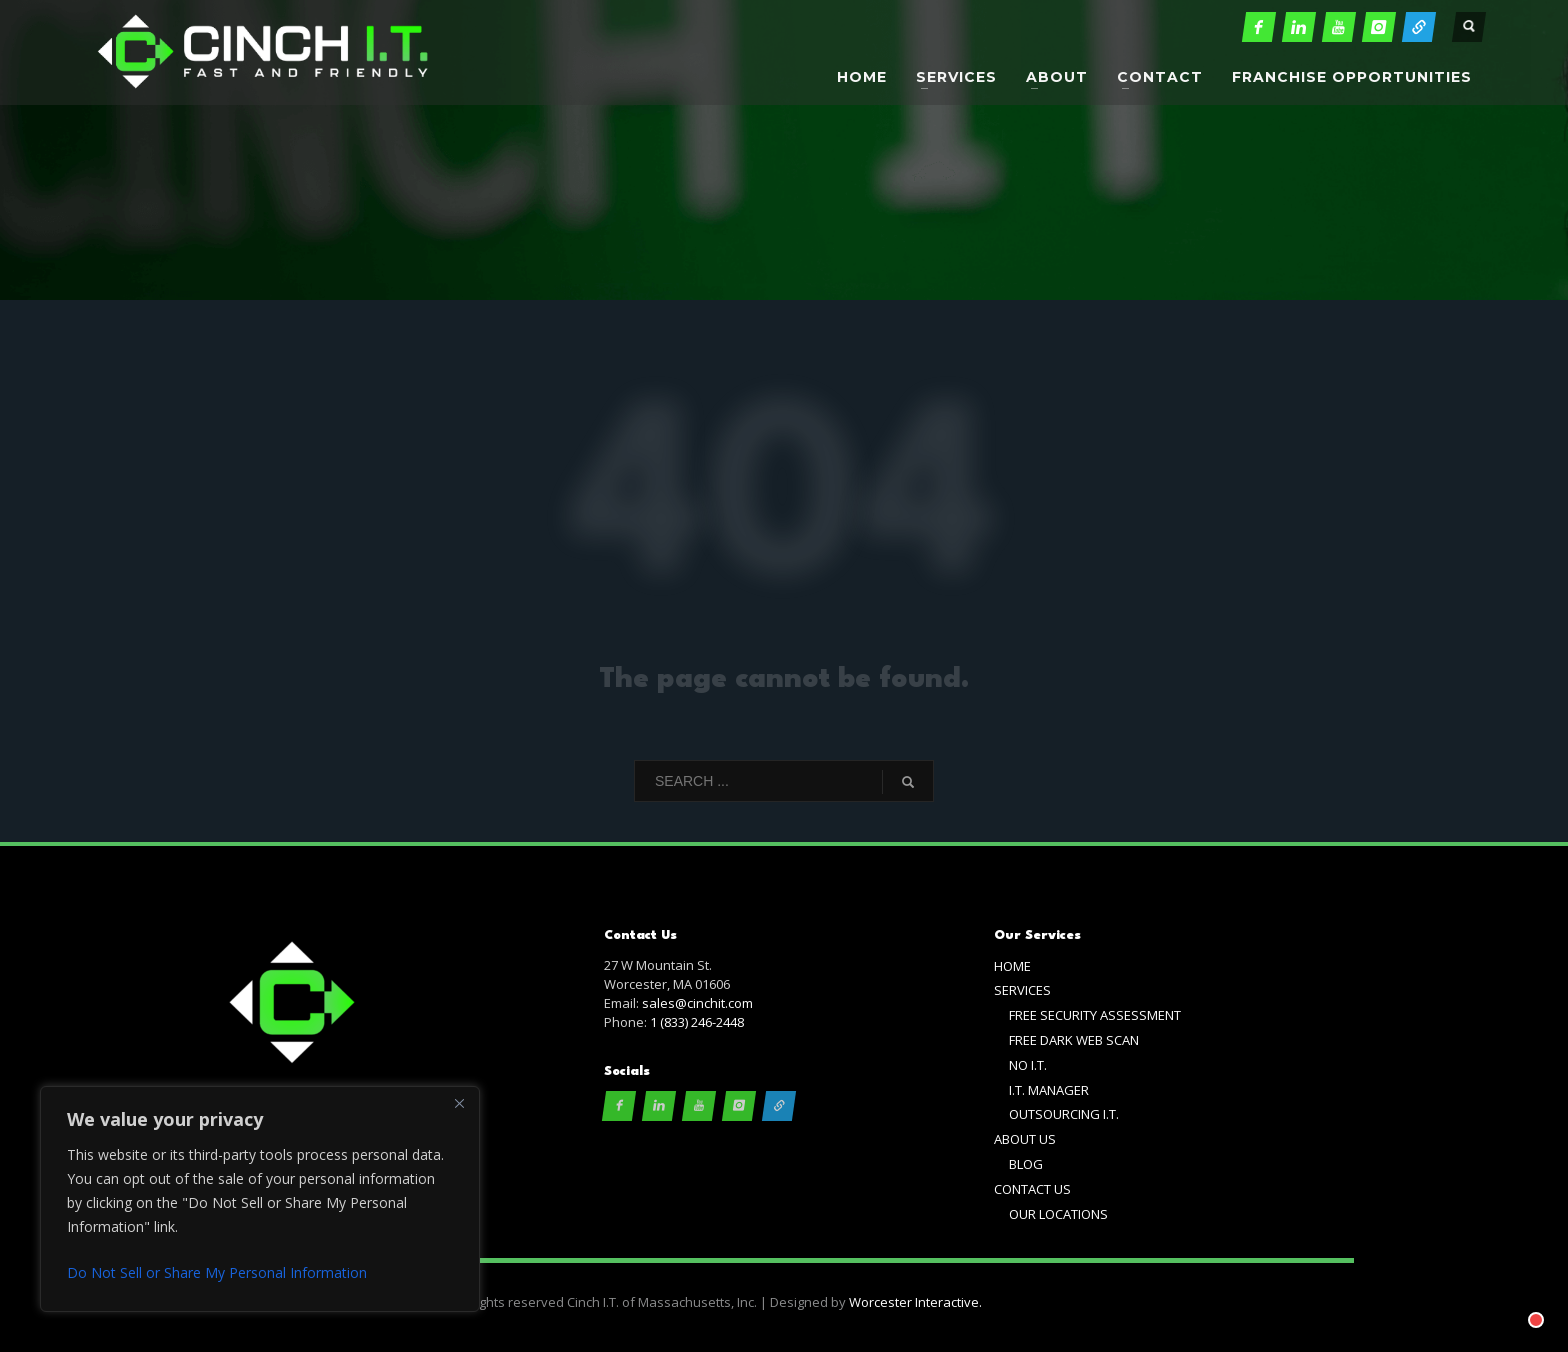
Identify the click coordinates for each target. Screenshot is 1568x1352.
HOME (1012, 966)
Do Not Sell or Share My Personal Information (217, 1272)
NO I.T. (1028, 1065)
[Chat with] (1512, 1296)
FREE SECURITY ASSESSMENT (1095, 1015)
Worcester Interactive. (915, 1302)
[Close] (459, 1103)
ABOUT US (1025, 1139)
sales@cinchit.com (697, 1003)
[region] (260, 1199)
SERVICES (1022, 990)
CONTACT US (1032, 1189)
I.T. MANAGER (1049, 1090)
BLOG (1026, 1164)
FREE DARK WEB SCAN (1074, 1040)
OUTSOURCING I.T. (1064, 1114)
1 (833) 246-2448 (697, 1022)
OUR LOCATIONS (1058, 1214)
